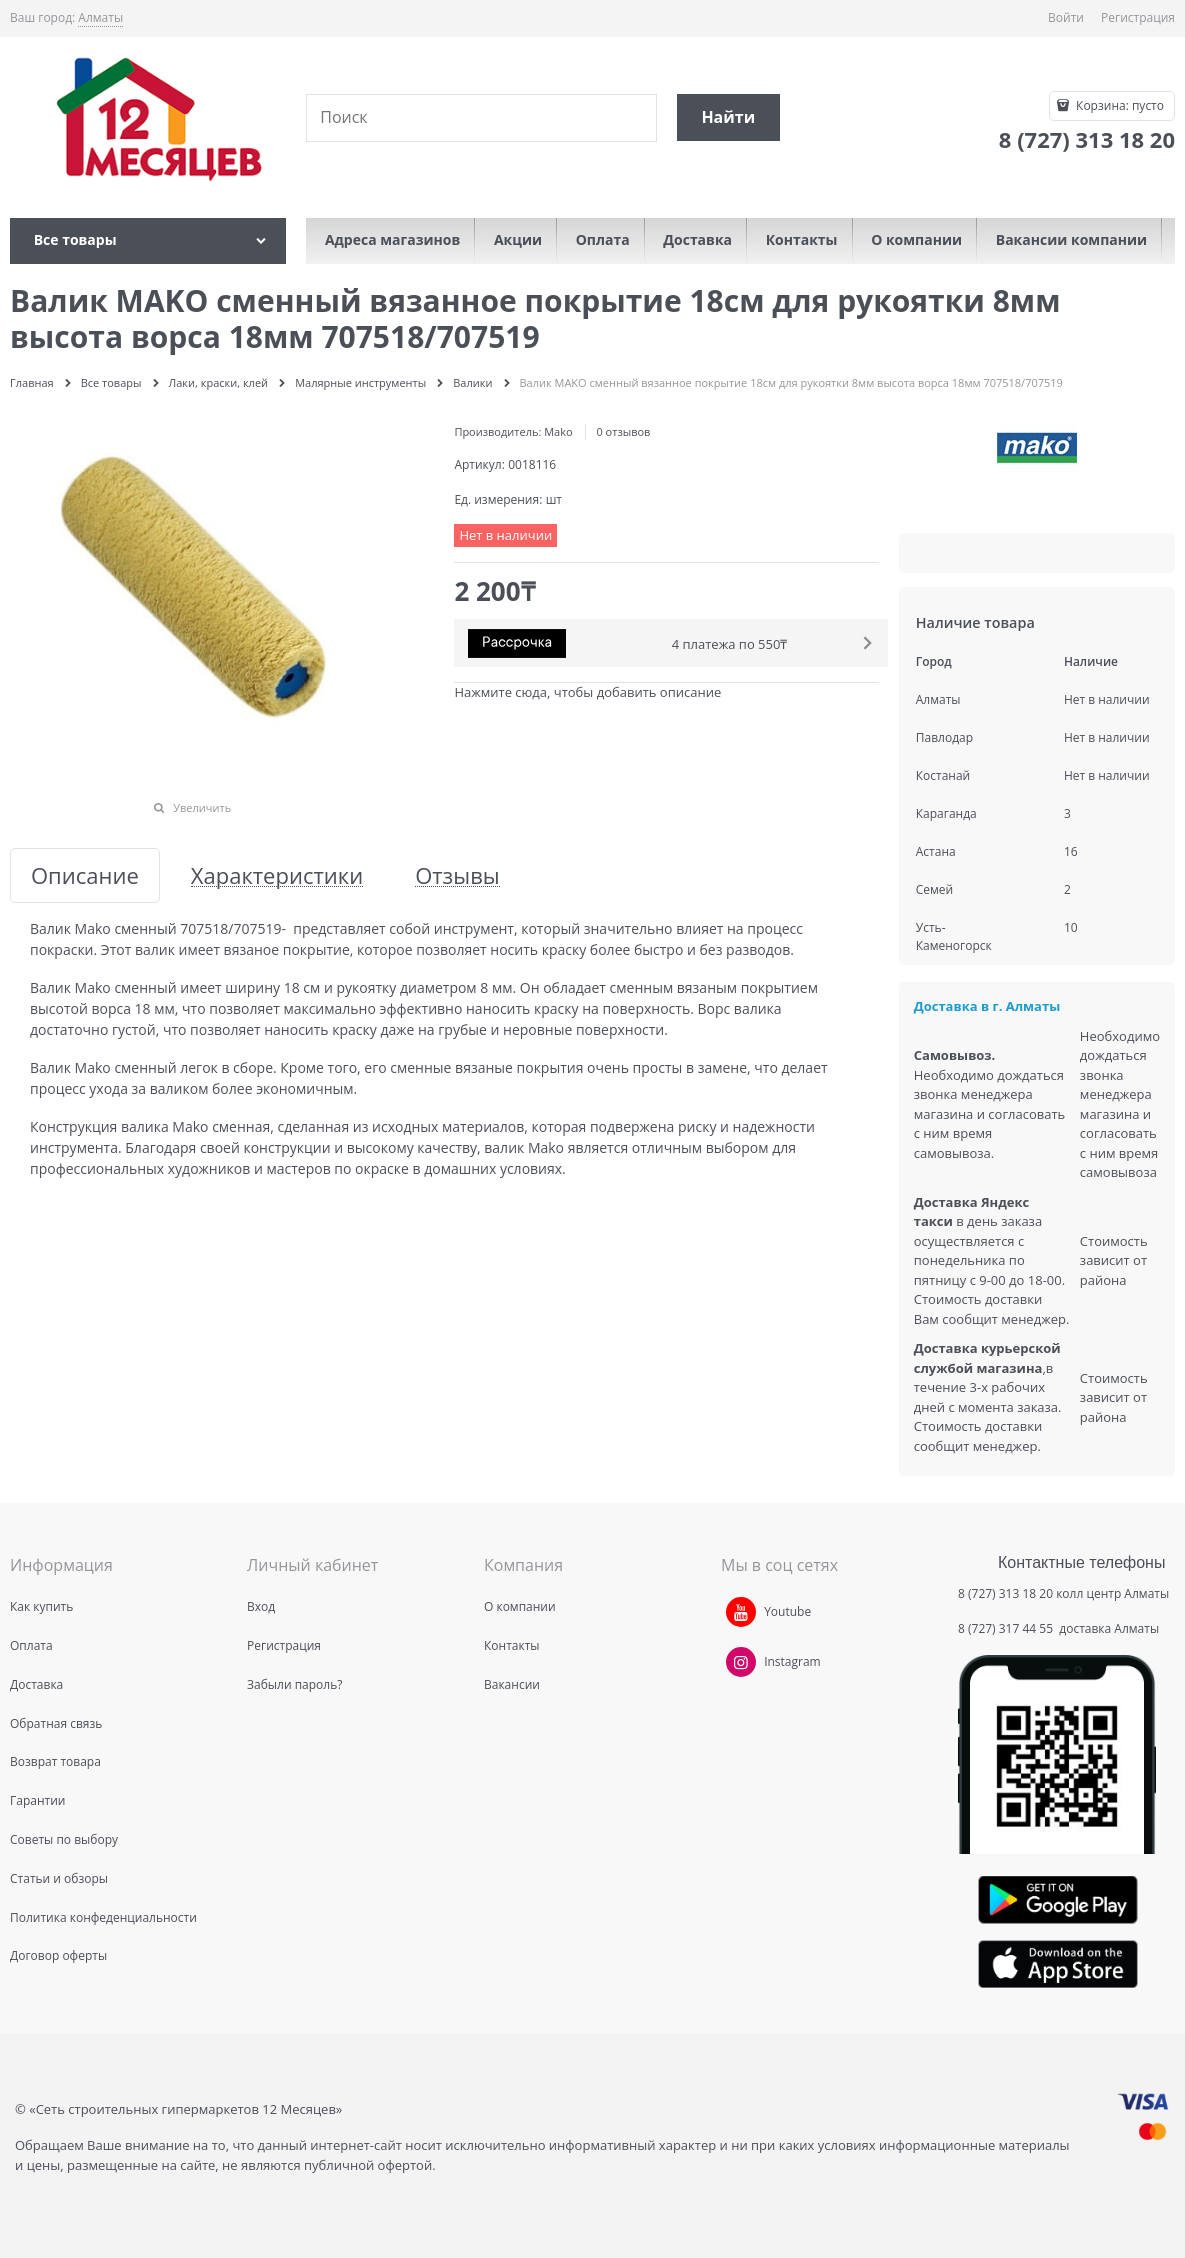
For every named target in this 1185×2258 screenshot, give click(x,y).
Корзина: (1118, 105)
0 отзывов (623, 431)
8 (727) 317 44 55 (1007, 1628)
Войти (1066, 17)
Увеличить (202, 807)
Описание (85, 875)
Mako (558, 431)
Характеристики (277, 875)
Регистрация (1138, 17)
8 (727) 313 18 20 (1005, 1593)
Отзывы (457, 875)
